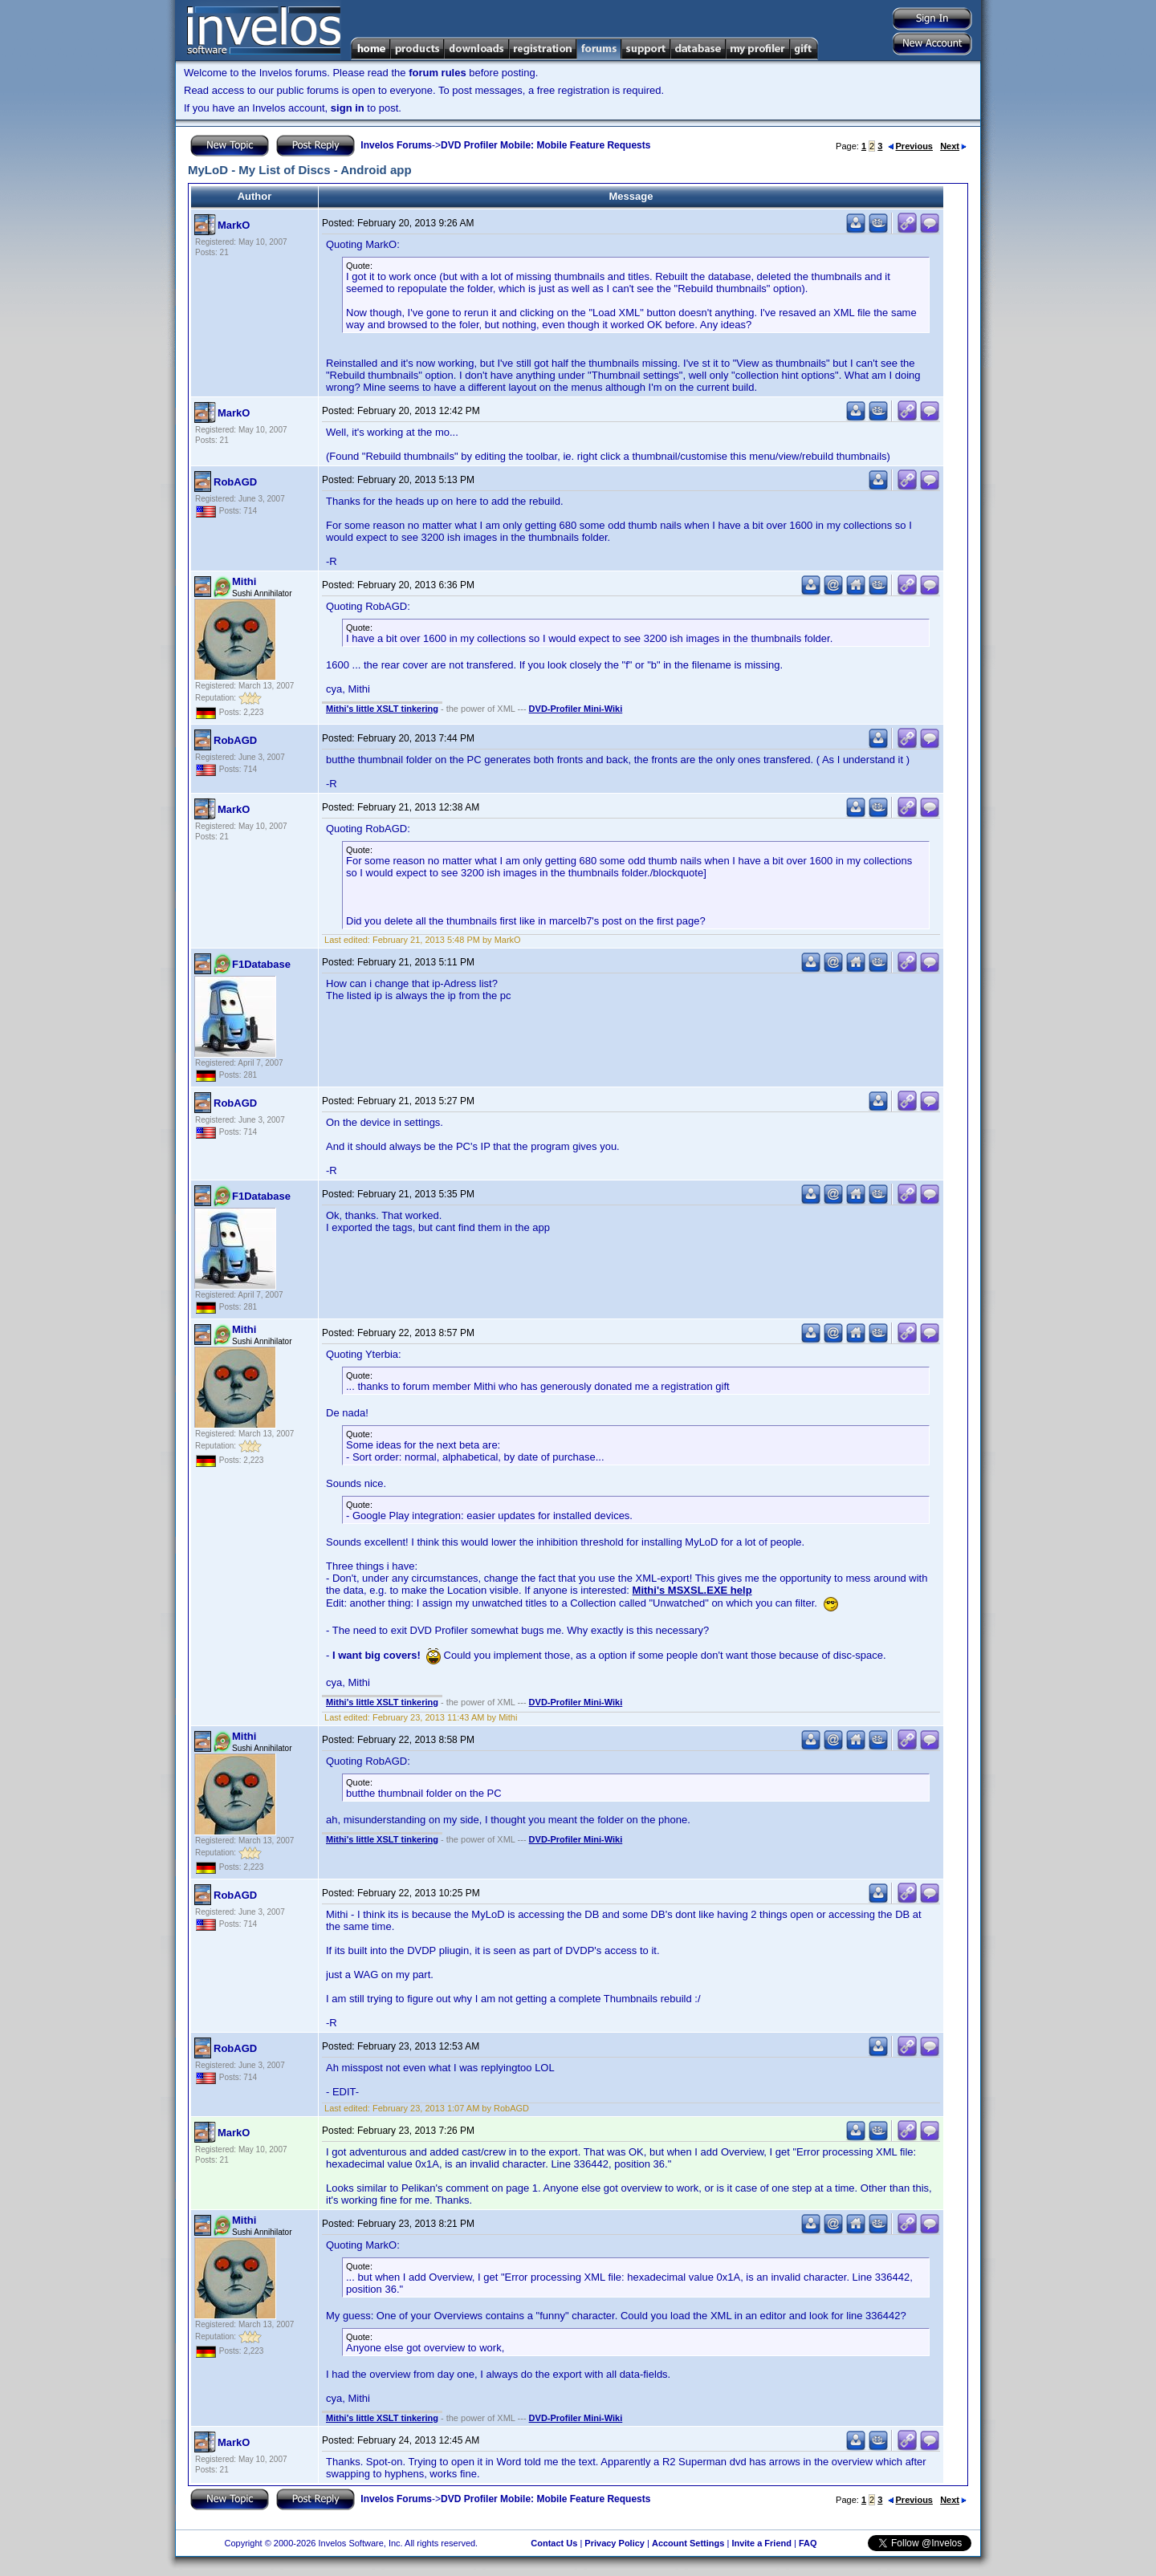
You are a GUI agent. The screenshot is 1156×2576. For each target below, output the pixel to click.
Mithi (244, 581)
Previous (910, 146)
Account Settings (688, 2543)
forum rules (437, 73)
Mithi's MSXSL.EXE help (692, 1590)
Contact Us (554, 2543)
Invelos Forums (396, 145)
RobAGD (235, 482)
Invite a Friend (761, 2543)
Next (953, 146)
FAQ (808, 2543)
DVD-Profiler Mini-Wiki (576, 708)
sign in (347, 108)
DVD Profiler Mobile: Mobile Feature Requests (545, 145)
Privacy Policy (614, 2543)
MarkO (234, 225)
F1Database (261, 964)
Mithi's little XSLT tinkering (382, 708)
